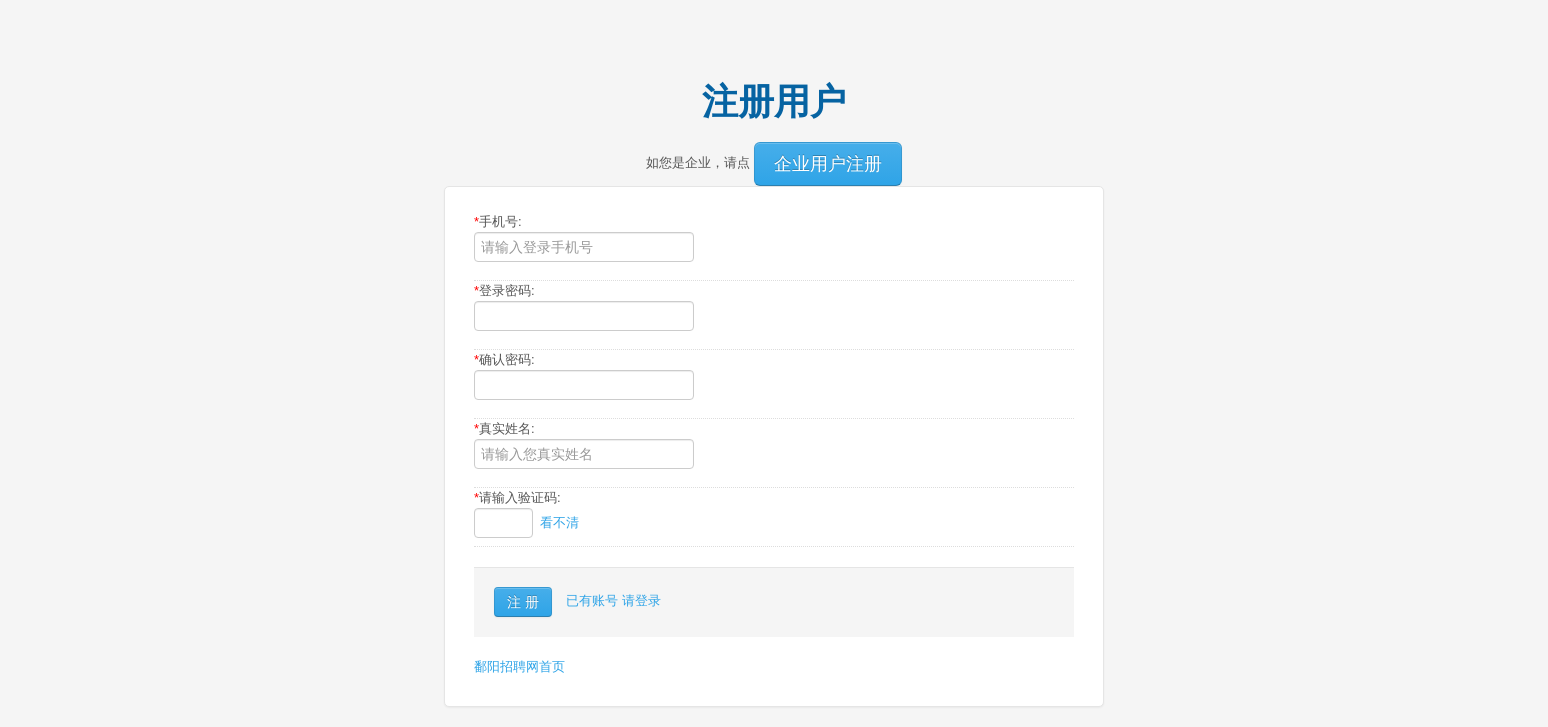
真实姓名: (504, 428)
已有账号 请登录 (613, 600)
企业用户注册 (828, 164)
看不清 (559, 522)
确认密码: (504, 359)
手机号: (498, 221)
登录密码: (504, 290)
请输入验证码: (517, 497)
